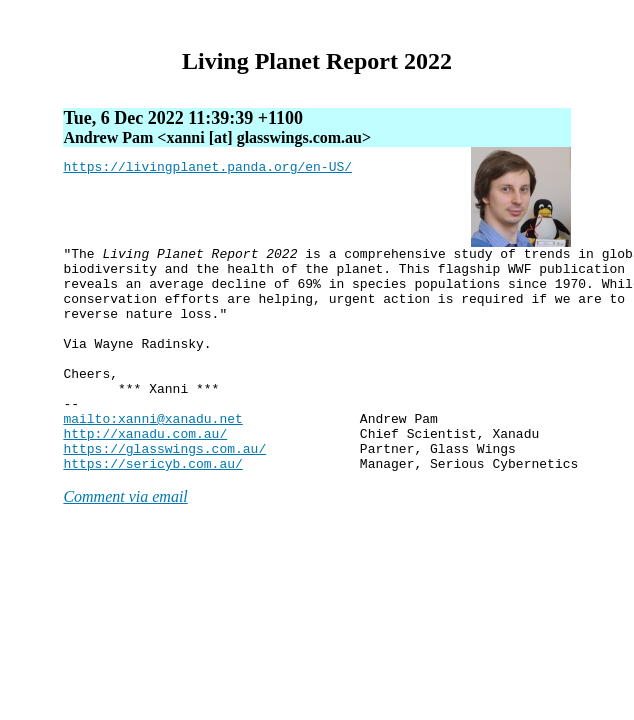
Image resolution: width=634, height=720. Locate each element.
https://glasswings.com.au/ (164, 490)
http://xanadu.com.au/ (145, 472)
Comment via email (125, 541)
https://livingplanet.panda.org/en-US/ (207, 169)
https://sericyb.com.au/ (152, 508)
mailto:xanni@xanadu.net (152, 454)
